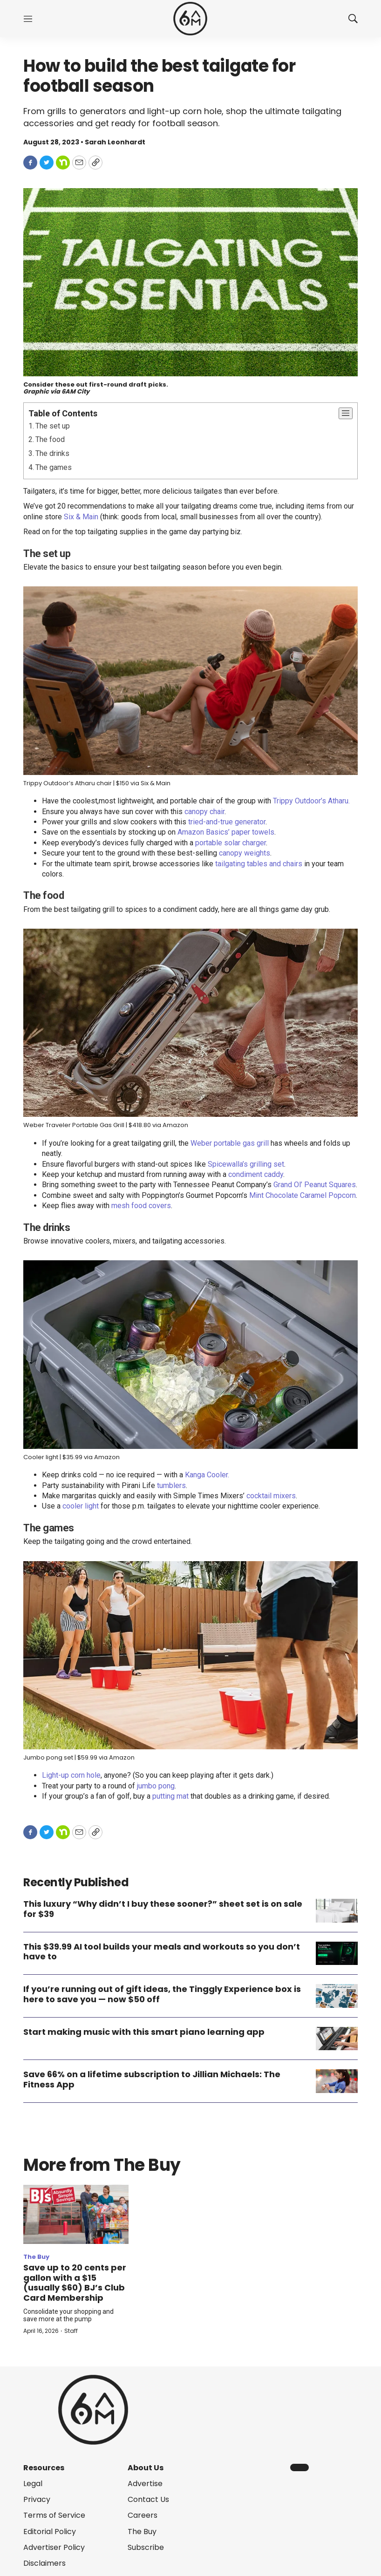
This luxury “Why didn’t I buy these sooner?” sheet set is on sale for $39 (162, 1909)
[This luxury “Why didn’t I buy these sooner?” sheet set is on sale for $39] (337, 1911)
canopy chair (204, 811)
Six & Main (81, 516)
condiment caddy (255, 1174)
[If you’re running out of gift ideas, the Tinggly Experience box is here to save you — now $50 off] (337, 1996)
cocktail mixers (271, 1495)
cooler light (80, 1506)
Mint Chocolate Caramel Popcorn (302, 1195)
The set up (52, 425)
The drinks (52, 453)
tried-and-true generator (226, 821)
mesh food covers (141, 1205)
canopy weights (244, 853)
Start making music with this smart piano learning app (144, 2032)
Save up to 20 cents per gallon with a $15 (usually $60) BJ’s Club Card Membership (74, 2283)
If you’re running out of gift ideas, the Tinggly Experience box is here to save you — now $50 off (162, 1994)
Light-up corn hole (71, 1775)
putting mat (170, 1796)
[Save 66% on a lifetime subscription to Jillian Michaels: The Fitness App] (337, 2081)
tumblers (171, 1485)
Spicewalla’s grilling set (246, 1164)
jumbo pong (156, 1785)
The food (50, 439)
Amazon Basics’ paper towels (225, 832)
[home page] (190, 19)
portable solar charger (230, 842)
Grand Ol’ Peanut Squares (314, 1184)
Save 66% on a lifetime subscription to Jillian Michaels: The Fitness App (151, 2079)
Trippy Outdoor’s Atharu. (311, 800)
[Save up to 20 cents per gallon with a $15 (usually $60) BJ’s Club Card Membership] (76, 2214)
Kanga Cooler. (207, 1474)
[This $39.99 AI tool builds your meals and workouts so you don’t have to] (337, 1953)
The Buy (36, 2256)
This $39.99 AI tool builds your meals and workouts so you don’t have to (161, 1952)
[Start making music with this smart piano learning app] (337, 2039)
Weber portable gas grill (229, 1143)
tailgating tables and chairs (258, 863)
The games (53, 467)
